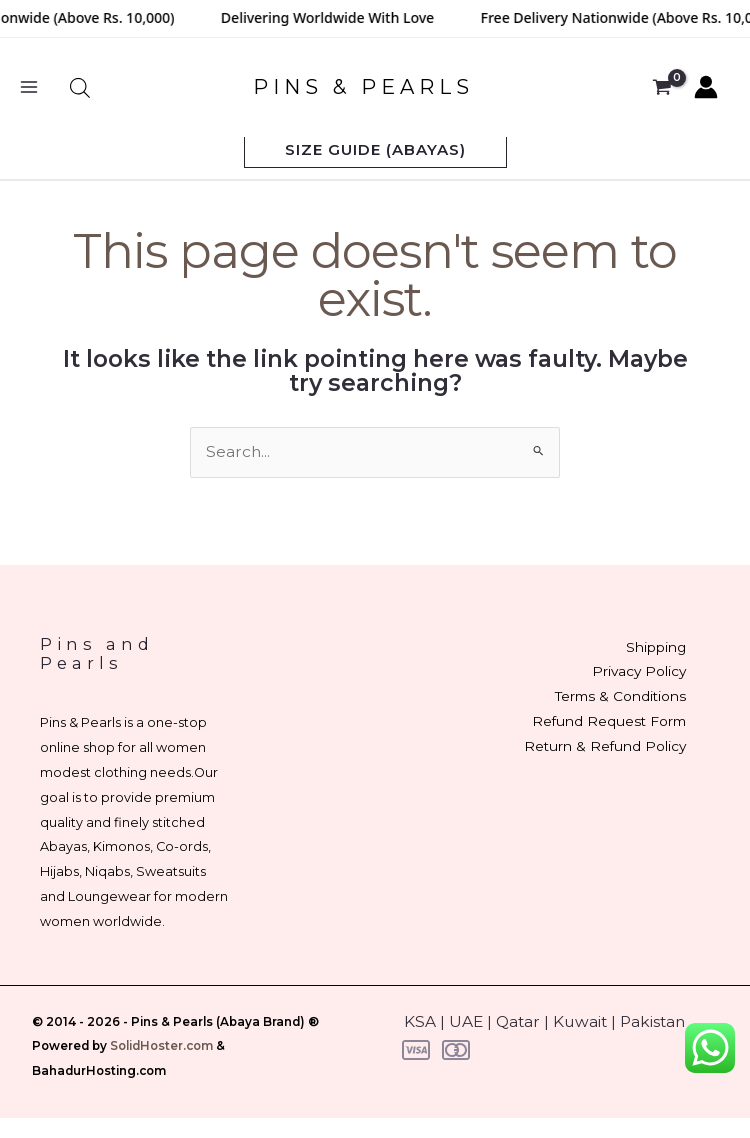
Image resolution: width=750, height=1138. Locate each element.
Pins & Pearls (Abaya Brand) (218, 1022)
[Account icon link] (706, 87)
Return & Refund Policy (605, 746)
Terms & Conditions (620, 696)
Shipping (656, 647)
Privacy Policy (639, 671)
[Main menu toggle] (29, 87)
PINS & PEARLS (363, 87)
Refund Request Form (609, 721)
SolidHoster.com (161, 1046)
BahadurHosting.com (99, 1071)
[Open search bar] (80, 87)
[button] (375, 149)
